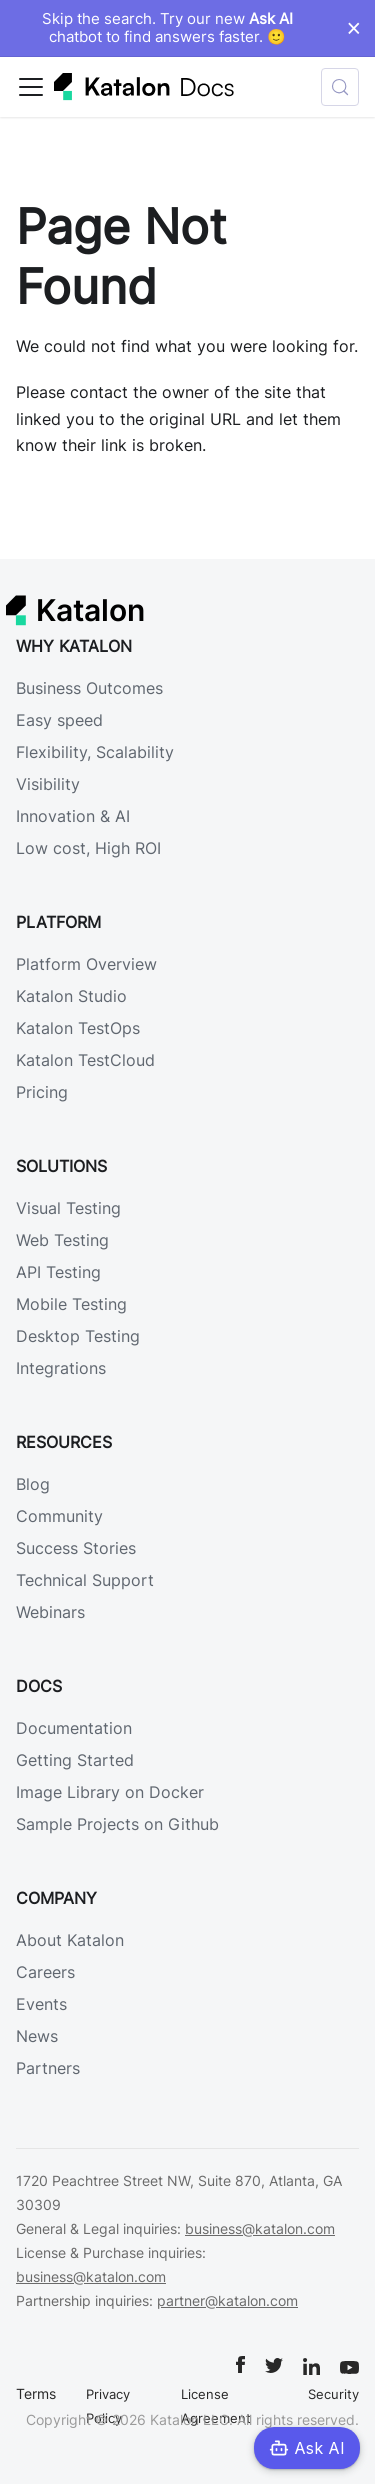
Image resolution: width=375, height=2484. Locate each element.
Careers (45, 1972)
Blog (33, 1484)
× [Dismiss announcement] (353, 28)
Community (59, 1516)
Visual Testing (68, 1208)
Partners (48, 2068)
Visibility (48, 784)
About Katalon (70, 1940)
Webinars (50, 1612)
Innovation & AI (73, 816)
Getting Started (75, 1760)
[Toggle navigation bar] (31, 87)
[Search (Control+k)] (340, 87)
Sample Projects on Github (117, 1824)
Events (41, 2004)
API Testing (58, 1272)
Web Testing (62, 1240)
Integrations (61, 1368)
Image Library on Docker (110, 1792)
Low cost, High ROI (88, 848)
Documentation (74, 1728)
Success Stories (76, 1548)
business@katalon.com (260, 2228)
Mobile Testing (71, 1304)
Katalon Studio (71, 996)
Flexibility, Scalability (95, 752)
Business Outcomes (89, 688)
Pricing (42, 1092)
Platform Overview (86, 964)
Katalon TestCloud (85, 1060)
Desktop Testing (78, 1336)
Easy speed (59, 720)
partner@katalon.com (227, 2300)
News (37, 2036)
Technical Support (85, 1580)
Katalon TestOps (78, 1028)
